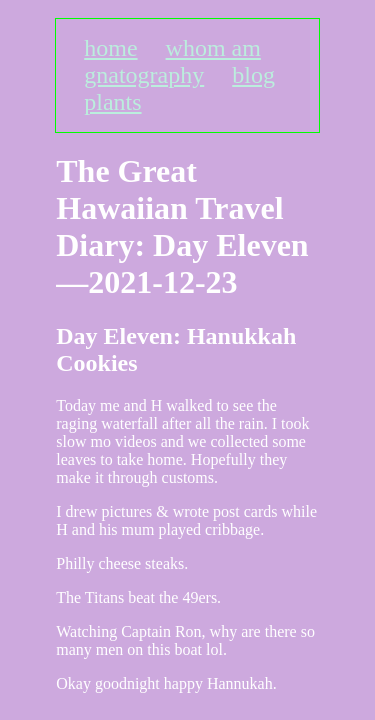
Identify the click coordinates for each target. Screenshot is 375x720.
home (110, 48)
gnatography (144, 75)
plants (112, 102)
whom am (213, 48)
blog (253, 75)
